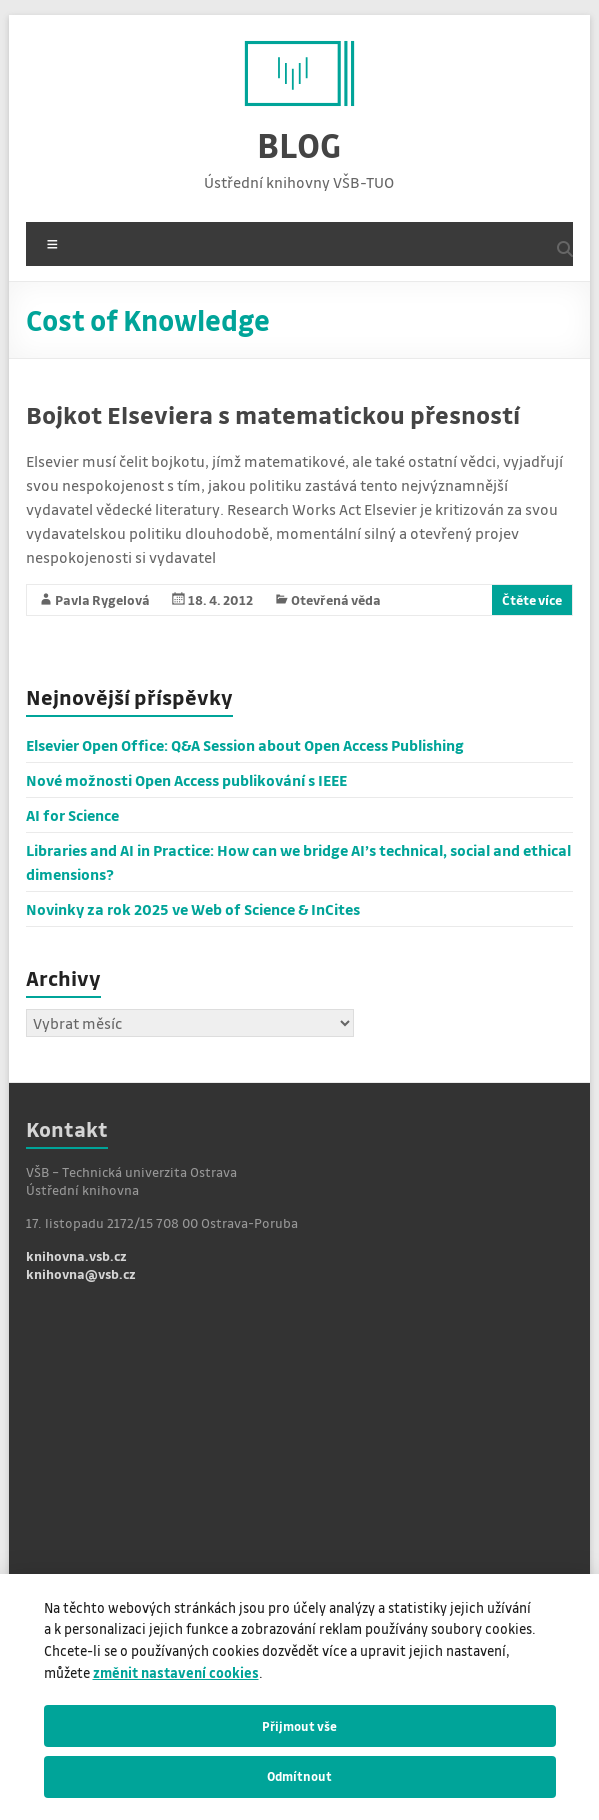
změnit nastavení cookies (176, 1672)
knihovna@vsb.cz (81, 1273)
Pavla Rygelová (102, 599)
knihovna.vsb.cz (76, 1255)
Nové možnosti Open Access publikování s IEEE (186, 780)
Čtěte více (532, 599)
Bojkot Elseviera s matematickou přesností (273, 414)
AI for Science (72, 815)
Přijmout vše (299, 1726)
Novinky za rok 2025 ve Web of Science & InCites (193, 909)
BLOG (299, 144)
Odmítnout (299, 1776)
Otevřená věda (336, 599)
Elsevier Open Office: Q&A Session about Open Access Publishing (245, 745)
